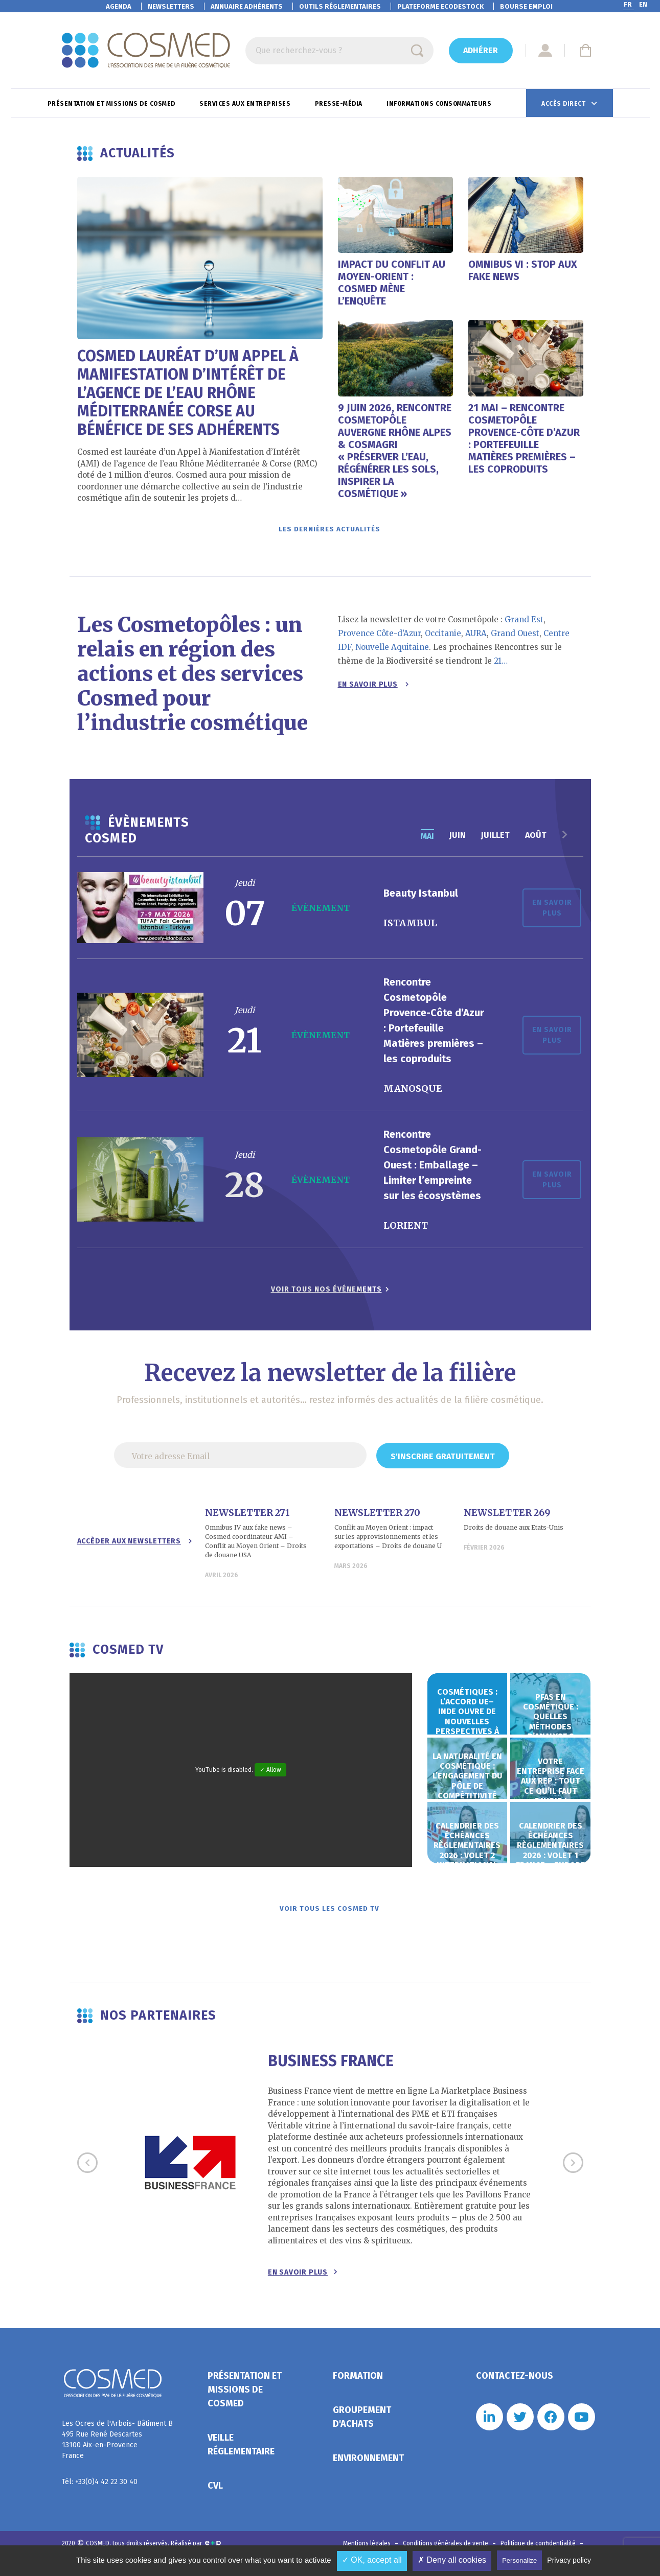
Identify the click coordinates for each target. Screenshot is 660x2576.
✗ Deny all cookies (452, 2560)
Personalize (519, 2560)
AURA (476, 638)
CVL (215, 2495)
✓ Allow (270, 1774)
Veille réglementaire (241, 2454)
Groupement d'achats (362, 2426)
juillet (495, 840)
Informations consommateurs (439, 103)
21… (501, 666)
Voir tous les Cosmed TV (330, 1916)
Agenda (118, 6)
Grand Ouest (515, 638)
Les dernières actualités (330, 531)
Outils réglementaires (340, 6)
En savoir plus (373, 689)
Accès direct (564, 103)
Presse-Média (340, 103)
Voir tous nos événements (326, 1294)
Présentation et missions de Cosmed (112, 103)
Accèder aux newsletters (134, 1546)
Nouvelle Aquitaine (392, 652)
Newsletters (171, 6)
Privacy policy (569, 2560)
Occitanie (443, 638)
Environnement (368, 2467)
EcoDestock (440, 6)
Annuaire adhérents (247, 6)
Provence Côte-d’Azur (379, 638)
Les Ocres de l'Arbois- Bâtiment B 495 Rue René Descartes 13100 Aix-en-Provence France (117, 2449)
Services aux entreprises (245, 103)
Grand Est (524, 624)
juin (457, 840)
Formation (358, 2385)
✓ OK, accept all (372, 2560)
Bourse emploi (526, 6)
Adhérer (480, 50)
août (536, 840)
